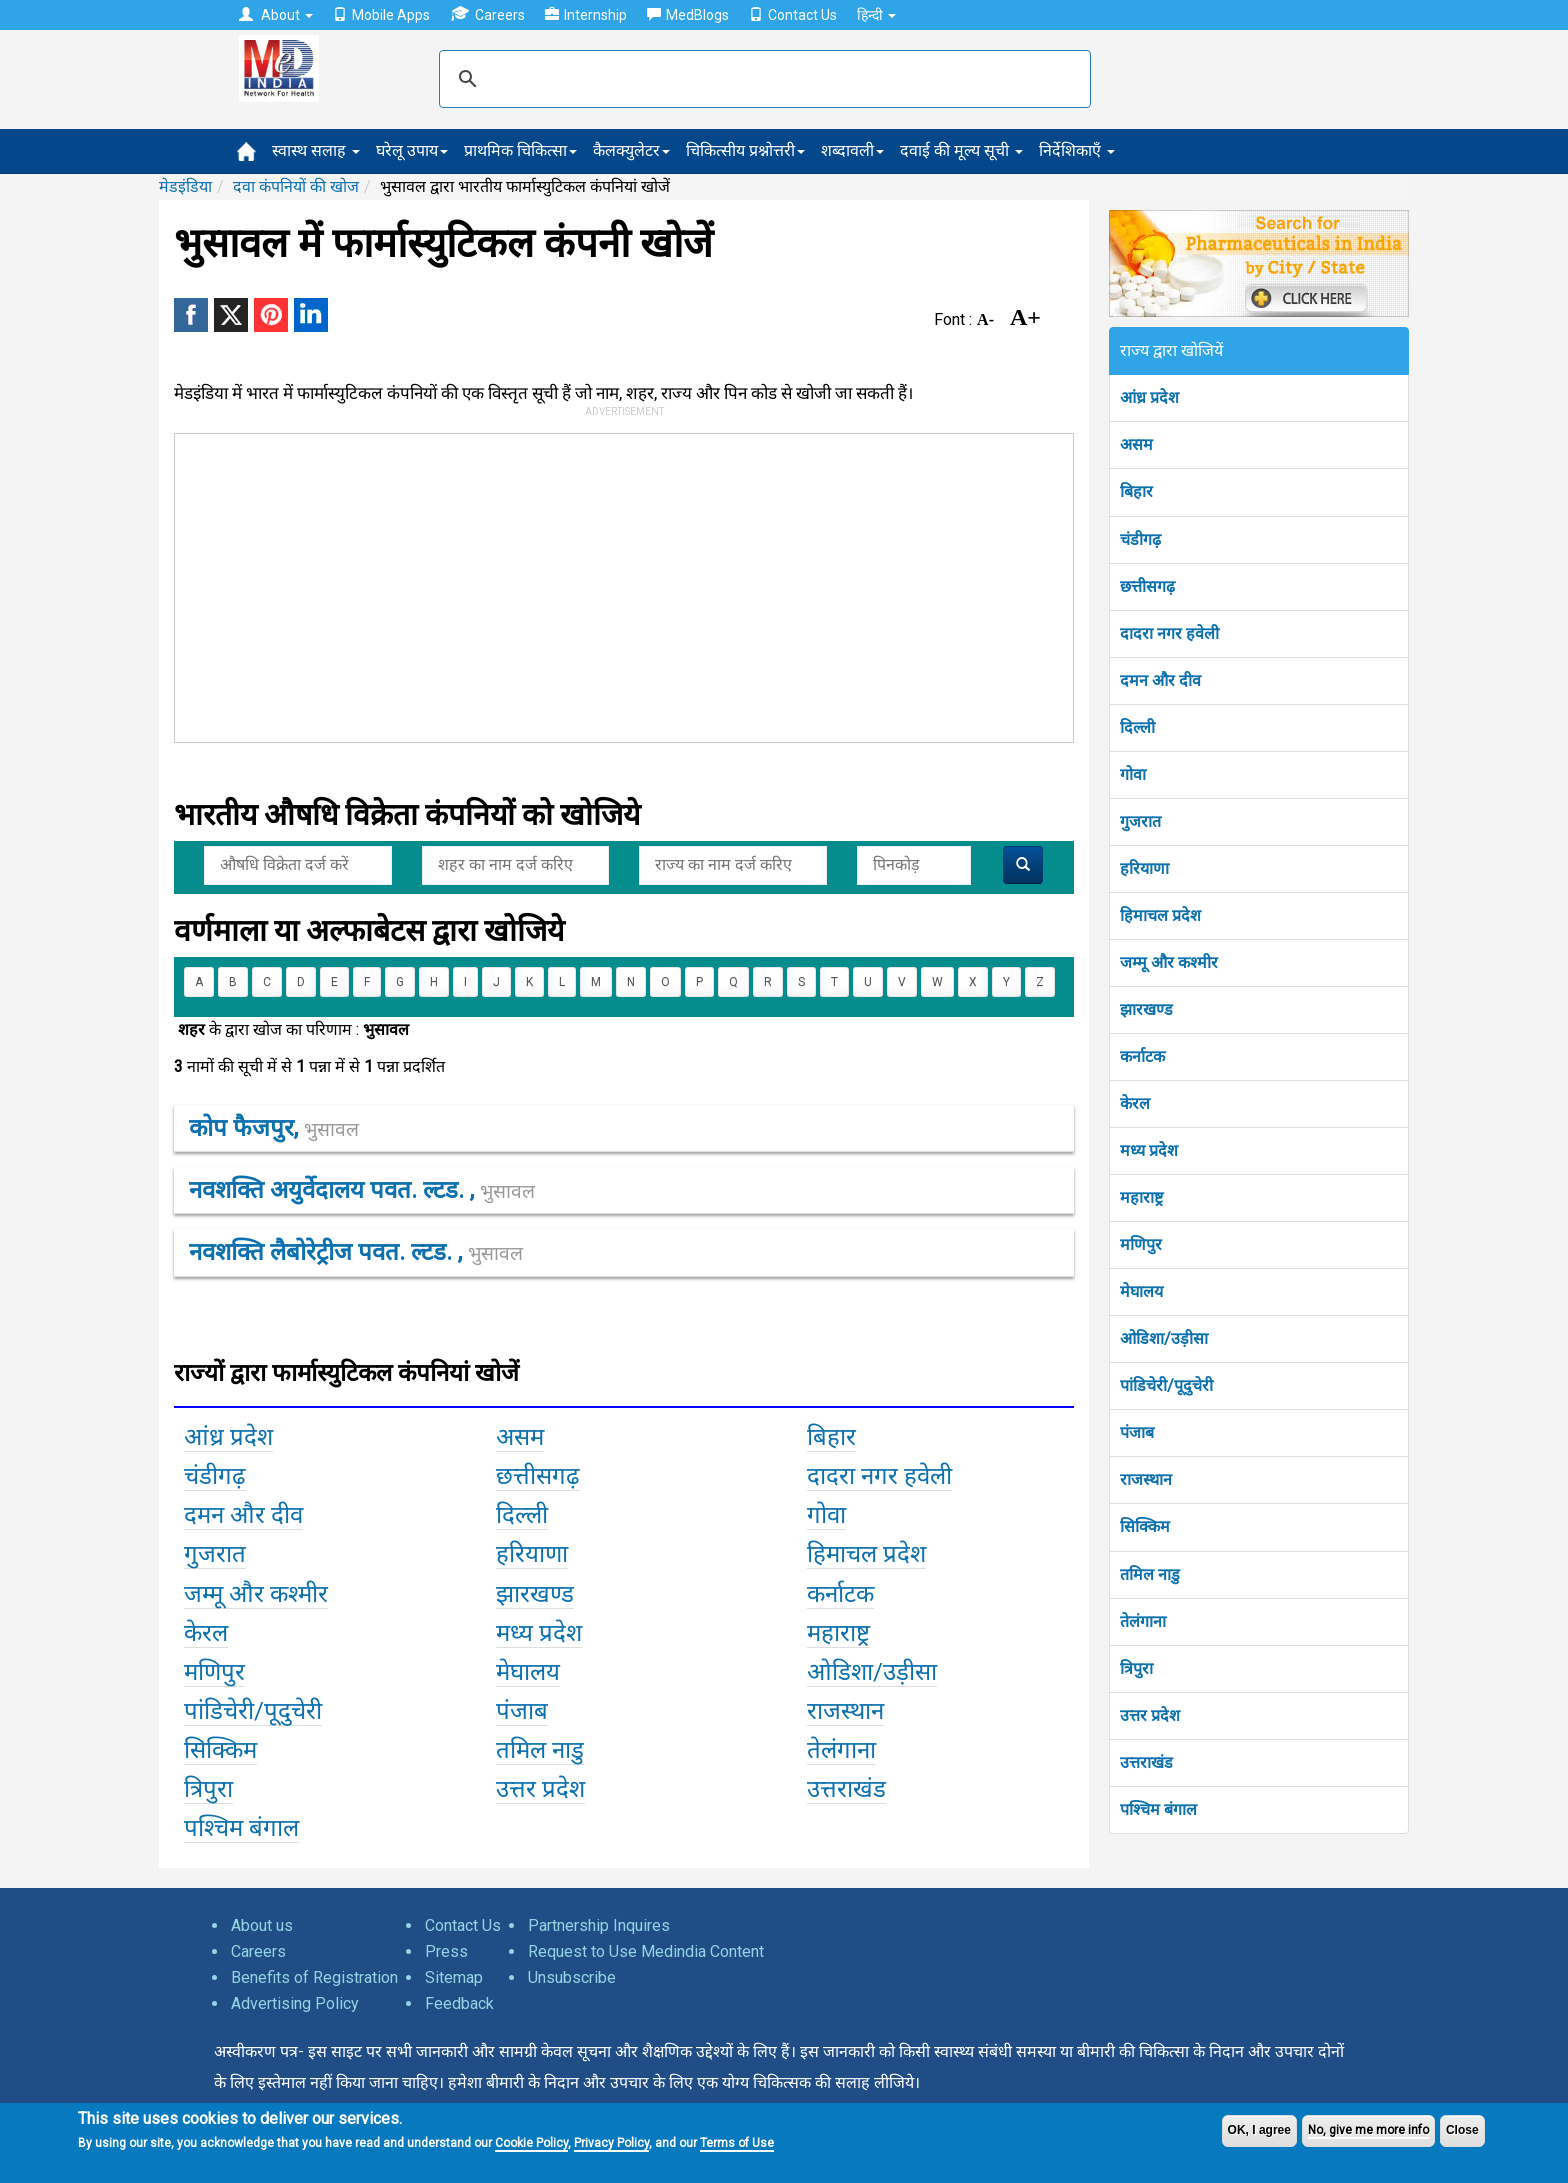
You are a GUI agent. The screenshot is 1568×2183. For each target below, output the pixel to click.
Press (446, 1951)
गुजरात (1140, 821)
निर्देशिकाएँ (1077, 150)
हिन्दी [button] (876, 15)
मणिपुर (1141, 1244)
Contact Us (793, 15)
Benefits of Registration (314, 1977)
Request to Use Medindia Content (646, 1951)
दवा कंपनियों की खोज (296, 186)
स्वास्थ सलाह (316, 150)
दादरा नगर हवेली (1169, 633)
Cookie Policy (531, 2143)
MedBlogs (688, 15)
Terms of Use (737, 2143)
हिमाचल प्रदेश (1160, 915)
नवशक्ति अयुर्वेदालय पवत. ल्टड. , (362, 1190)
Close (1462, 2130)
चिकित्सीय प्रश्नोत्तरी (745, 150)
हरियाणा (1144, 868)
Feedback (459, 2003)
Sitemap (454, 1977)
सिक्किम (1145, 1526)
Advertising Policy (295, 2003)
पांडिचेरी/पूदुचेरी (1166, 1385)
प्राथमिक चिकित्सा (520, 150)
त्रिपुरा (1136, 1668)
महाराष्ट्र (1141, 1197)
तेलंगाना (1143, 1621)
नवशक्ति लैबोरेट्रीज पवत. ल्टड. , (356, 1252)
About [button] (276, 15)
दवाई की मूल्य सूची (961, 150)
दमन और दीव (1160, 680)
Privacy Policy (611, 2143)
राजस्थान (1146, 1479)
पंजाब (1137, 1432)
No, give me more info (1368, 2130)
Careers (487, 14)
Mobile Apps (381, 15)
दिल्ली (1137, 727)
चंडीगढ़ (1140, 539)
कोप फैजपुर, (274, 1128)
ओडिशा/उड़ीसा (1164, 1338)
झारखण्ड (1146, 1009)
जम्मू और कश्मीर (1169, 962)
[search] (762, 79)
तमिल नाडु (1150, 1574)
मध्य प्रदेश (1149, 1150)
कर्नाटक (1142, 1056)
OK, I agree (1259, 2130)
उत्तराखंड (1146, 1762)
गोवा (1133, 774)
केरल (1135, 1103)
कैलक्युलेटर (631, 150)
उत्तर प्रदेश (1150, 1715)
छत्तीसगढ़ (1147, 586)
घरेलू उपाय (412, 150)
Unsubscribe (572, 1977)
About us (262, 1925)
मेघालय (1141, 1291)
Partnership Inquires (599, 1925)
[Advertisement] (615, 584)
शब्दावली (852, 150)
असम (1136, 444)
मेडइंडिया (185, 186)
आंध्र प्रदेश (1149, 397)
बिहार (1136, 491)
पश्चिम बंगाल (1158, 1809)
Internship (586, 15)
